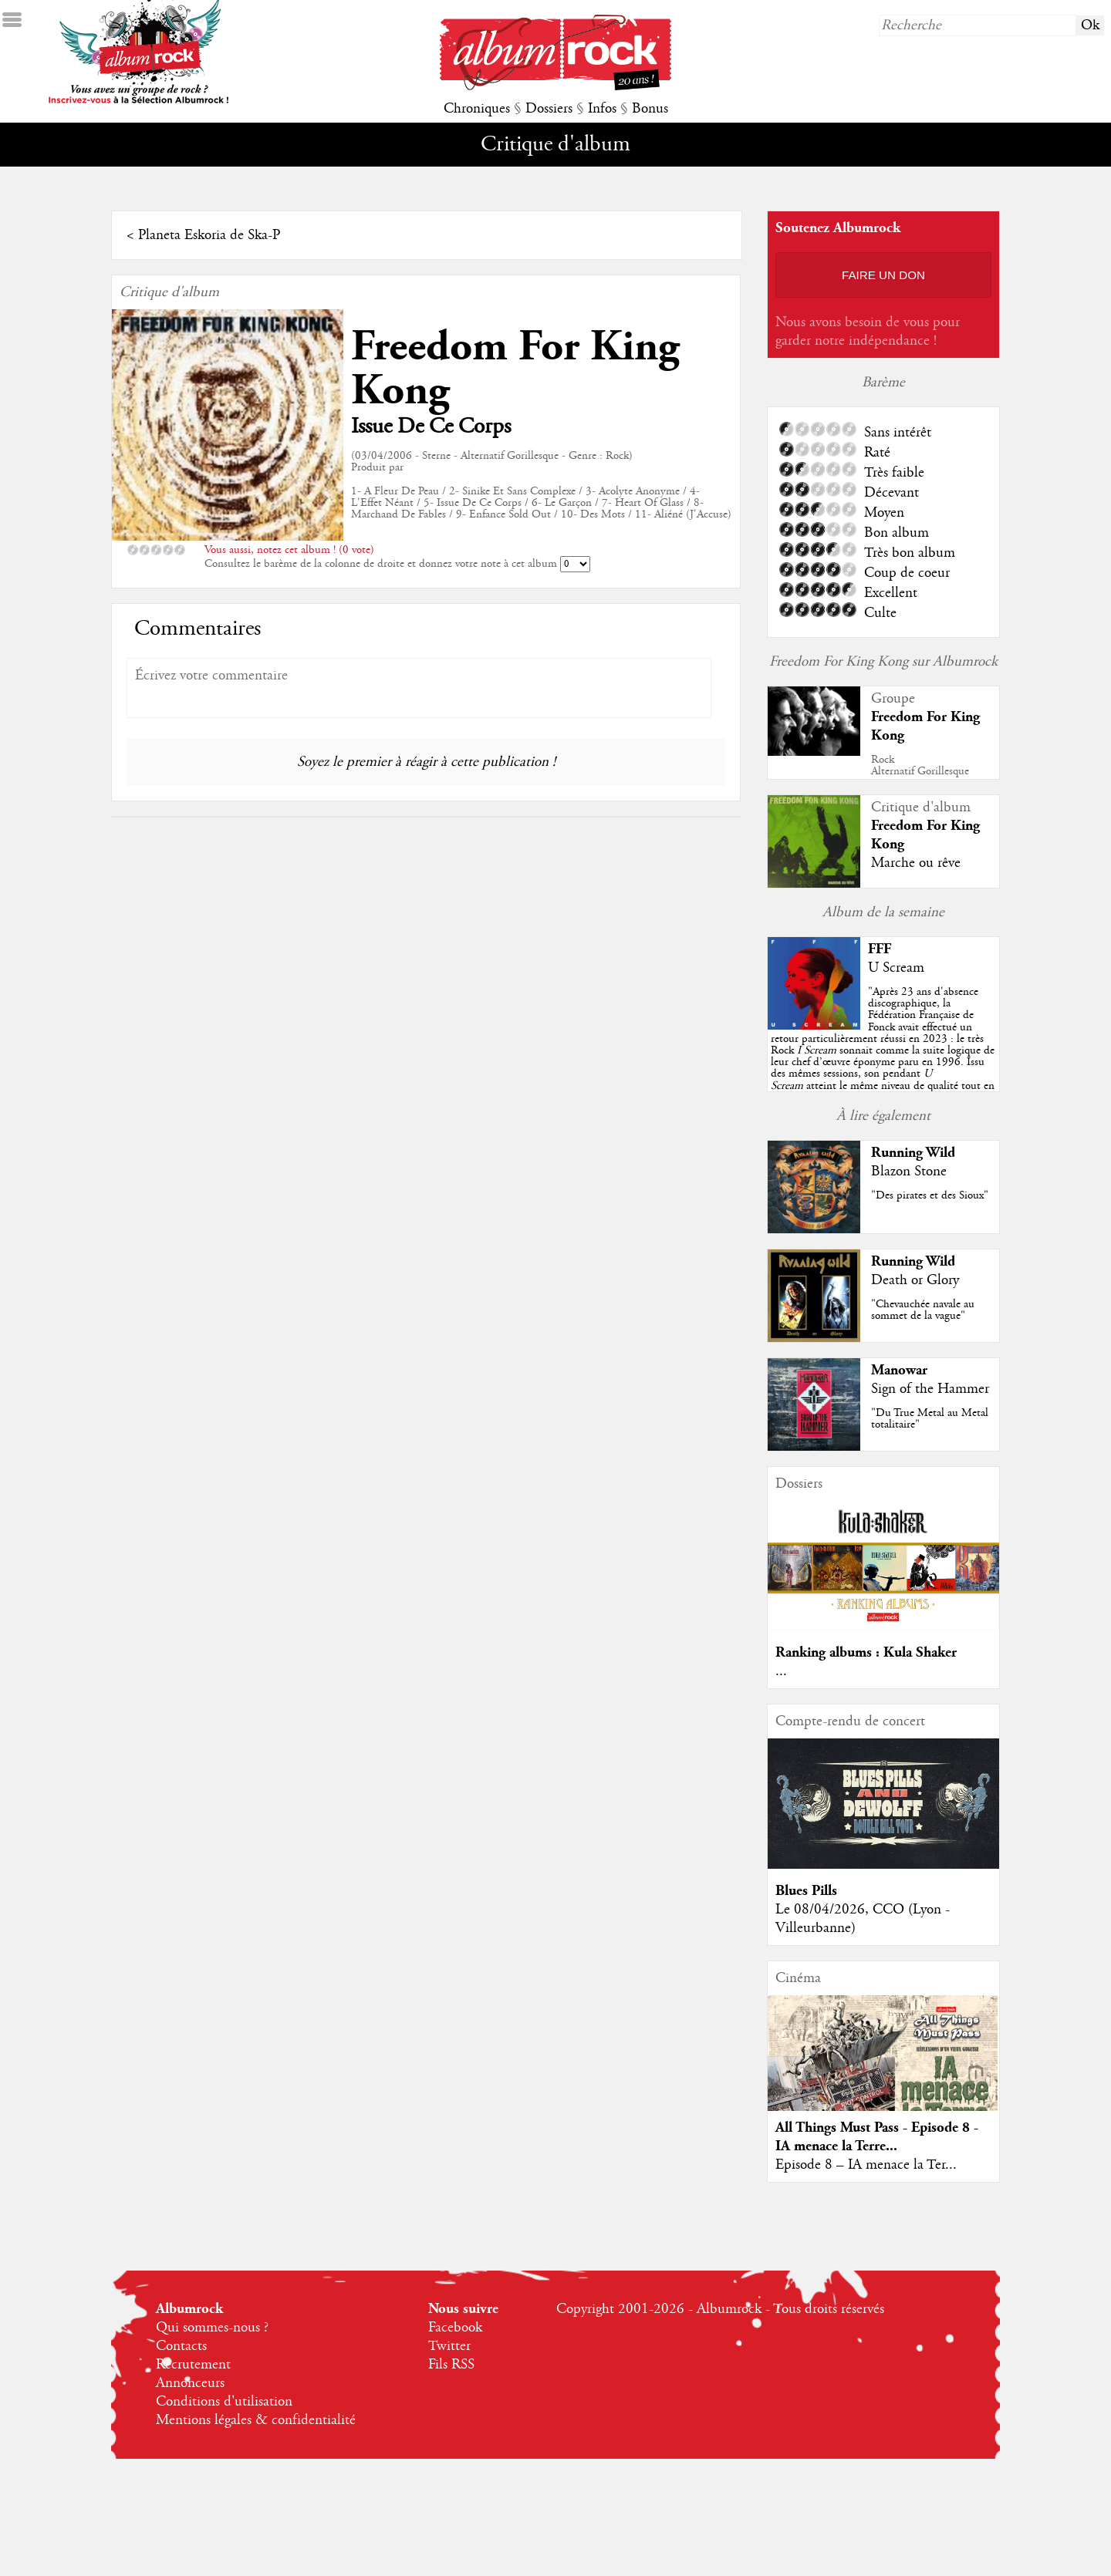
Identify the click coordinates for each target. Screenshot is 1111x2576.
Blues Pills (806, 1891)
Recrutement (193, 2364)
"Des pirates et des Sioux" (929, 1195)
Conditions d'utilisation (224, 2401)
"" (882, 1050)
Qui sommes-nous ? (212, 2327)
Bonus (650, 108)
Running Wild (913, 1153)
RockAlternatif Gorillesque (920, 765)
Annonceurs (190, 2383)
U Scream (896, 968)
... (781, 1671)
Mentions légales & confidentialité (256, 2420)
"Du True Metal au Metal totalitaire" (929, 1418)
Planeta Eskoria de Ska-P (209, 235)
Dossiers (548, 108)
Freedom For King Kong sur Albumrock (883, 661)
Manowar (899, 1370)
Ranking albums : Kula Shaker (866, 1652)
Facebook (455, 2327)
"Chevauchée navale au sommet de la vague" (922, 1309)
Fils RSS (451, 2364)
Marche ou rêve (916, 863)
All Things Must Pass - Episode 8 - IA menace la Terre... (876, 2137)
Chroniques (477, 108)
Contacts (181, 2346)
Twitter (449, 2346)
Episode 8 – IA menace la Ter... (866, 2165)
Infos (602, 108)
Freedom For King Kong (515, 368)
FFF (879, 949)
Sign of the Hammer (930, 1389)
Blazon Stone (909, 1171)
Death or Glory (915, 1280)
